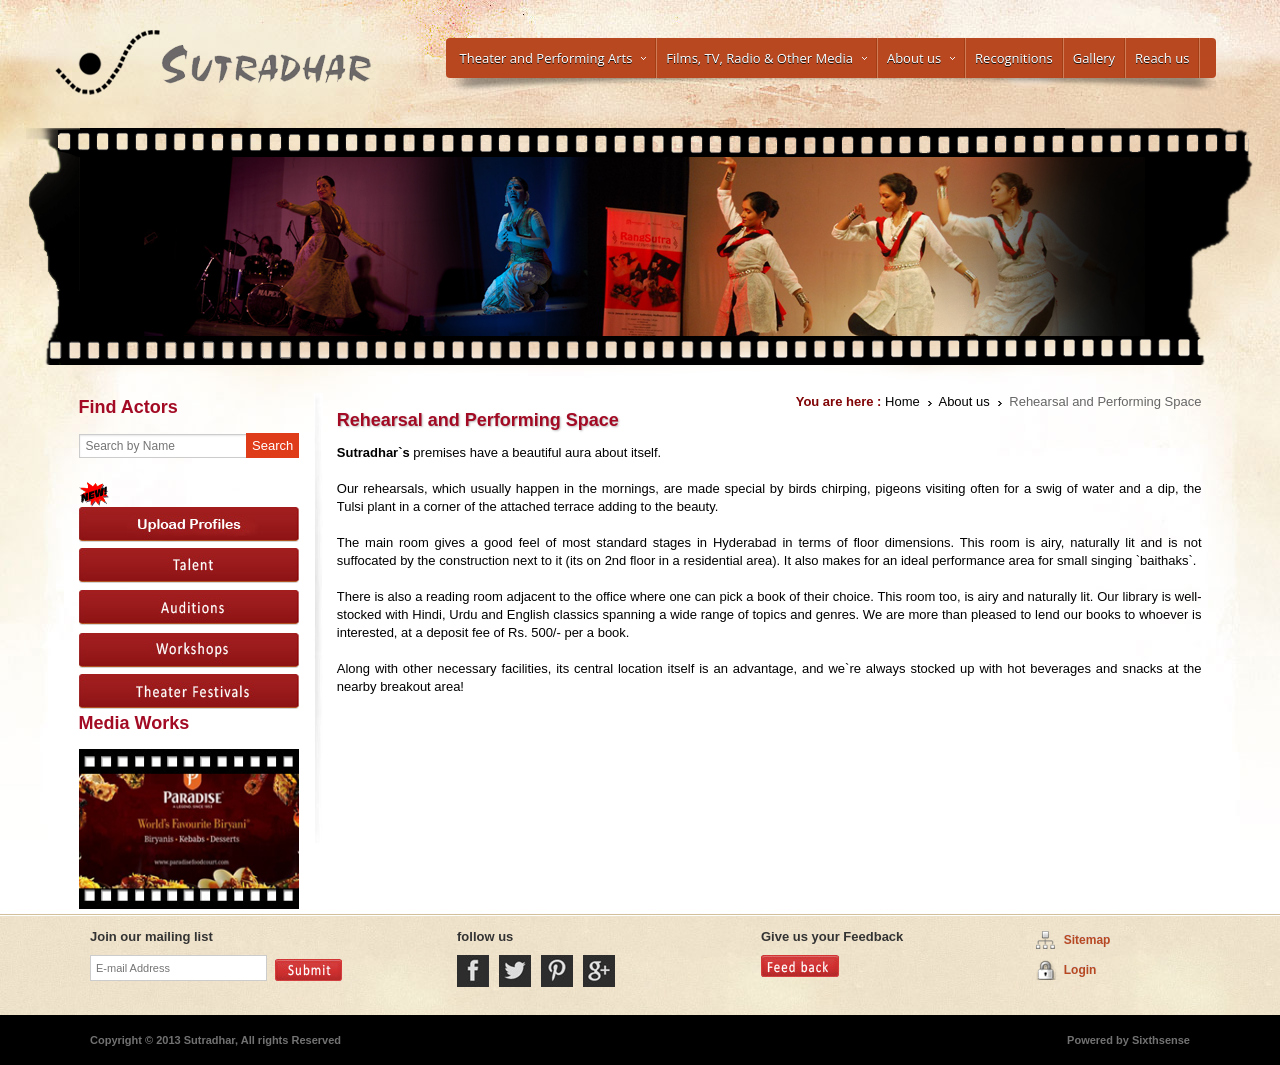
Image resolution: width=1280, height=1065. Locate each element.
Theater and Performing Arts (553, 58)
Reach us (1162, 58)
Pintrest (557, 971)
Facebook (473, 971)
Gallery (1094, 58)
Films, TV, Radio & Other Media (766, 58)
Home (902, 401)
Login (1080, 970)
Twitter (515, 971)
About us (921, 58)
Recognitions (1014, 58)
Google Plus (599, 971)
